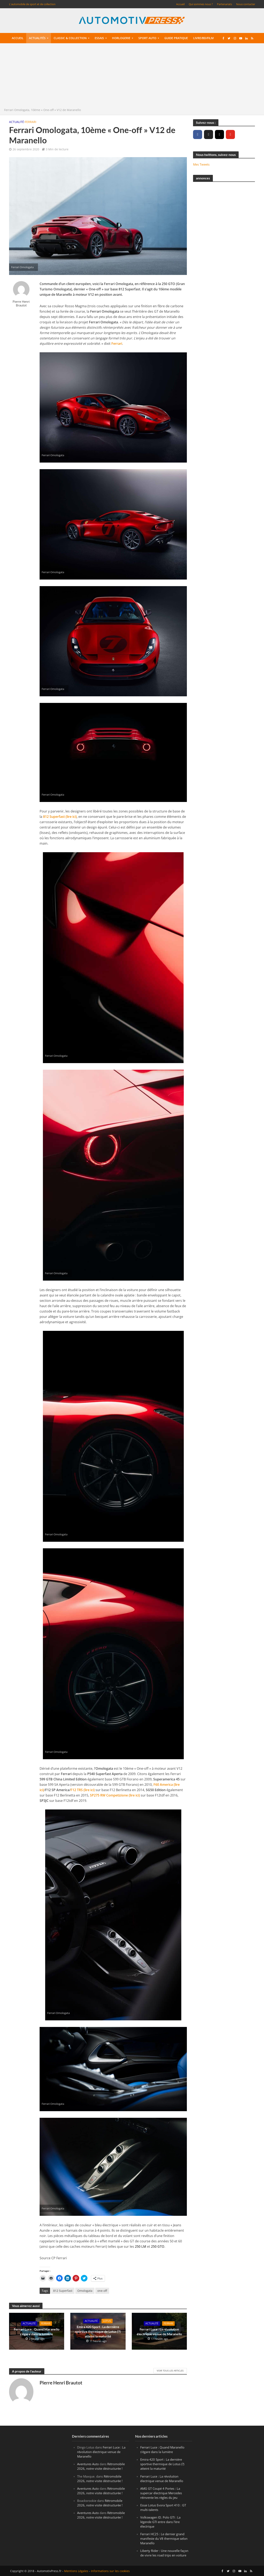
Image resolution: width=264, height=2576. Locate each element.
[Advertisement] (132, 76)
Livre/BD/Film (203, 38)
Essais (99, 38)
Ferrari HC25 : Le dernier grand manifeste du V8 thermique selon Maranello (163, 2538)
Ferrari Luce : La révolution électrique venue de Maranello (159, 2331)
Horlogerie (121, 38)
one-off (102, 2291)
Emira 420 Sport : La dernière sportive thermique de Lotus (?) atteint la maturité (98, 2331)
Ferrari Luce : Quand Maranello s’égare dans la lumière (36, 2331)
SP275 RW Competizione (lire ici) (115, 1795)
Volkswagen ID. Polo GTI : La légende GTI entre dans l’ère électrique (160, 2521)
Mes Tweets (201, 164)
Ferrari (30, 122)
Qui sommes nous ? (201, 4)
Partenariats (224, 4)
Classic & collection (70, 38)
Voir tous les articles (170, 2370)
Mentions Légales (76, 2571)
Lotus (107, 2321)
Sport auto (147, 38)
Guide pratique (176, 38)
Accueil (180, 4)
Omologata (84, 2291)
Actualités (37, 38)
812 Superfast (62, 2291)
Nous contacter (245, 4)
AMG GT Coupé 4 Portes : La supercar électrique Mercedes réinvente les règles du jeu (161, 2493)
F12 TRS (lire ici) (83, 1790)
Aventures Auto (88, 2464)
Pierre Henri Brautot (21, 303)
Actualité (16, 122)
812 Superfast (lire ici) (60, 816)
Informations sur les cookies (110, 2571)
